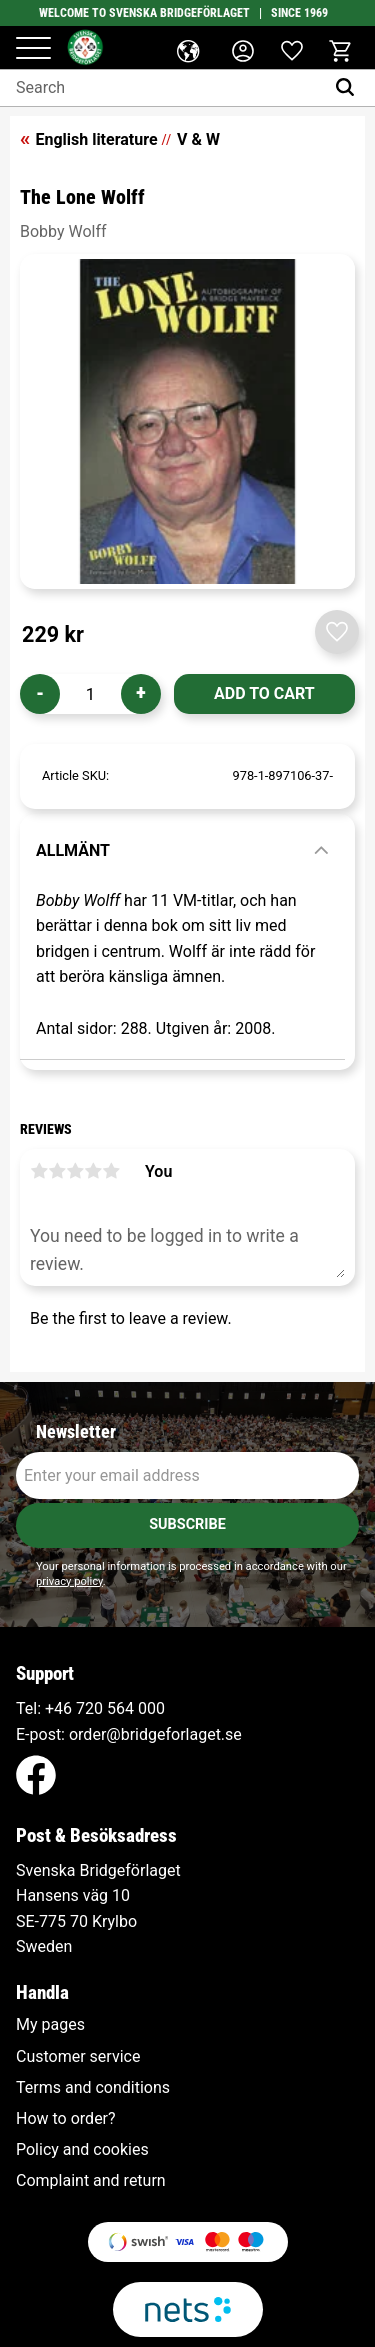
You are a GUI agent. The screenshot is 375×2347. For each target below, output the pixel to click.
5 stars (111, 1171)
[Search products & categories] (162, 88)
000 (151, 1708)
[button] (33, 49)
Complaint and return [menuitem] (91, 2181)
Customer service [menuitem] (78, 2057)
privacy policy (69, 1581)
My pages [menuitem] (50, 2025)
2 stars (57, 1171)
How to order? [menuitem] (66, 2119)
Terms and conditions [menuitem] (93, 2088)
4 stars (93, 1171)
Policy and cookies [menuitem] (82, 2150)
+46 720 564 (89, 1708)
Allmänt (73, 850)
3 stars (75, 1171)
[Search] (349, 88)
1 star (39, 1171)
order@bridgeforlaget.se (155, 1734)
